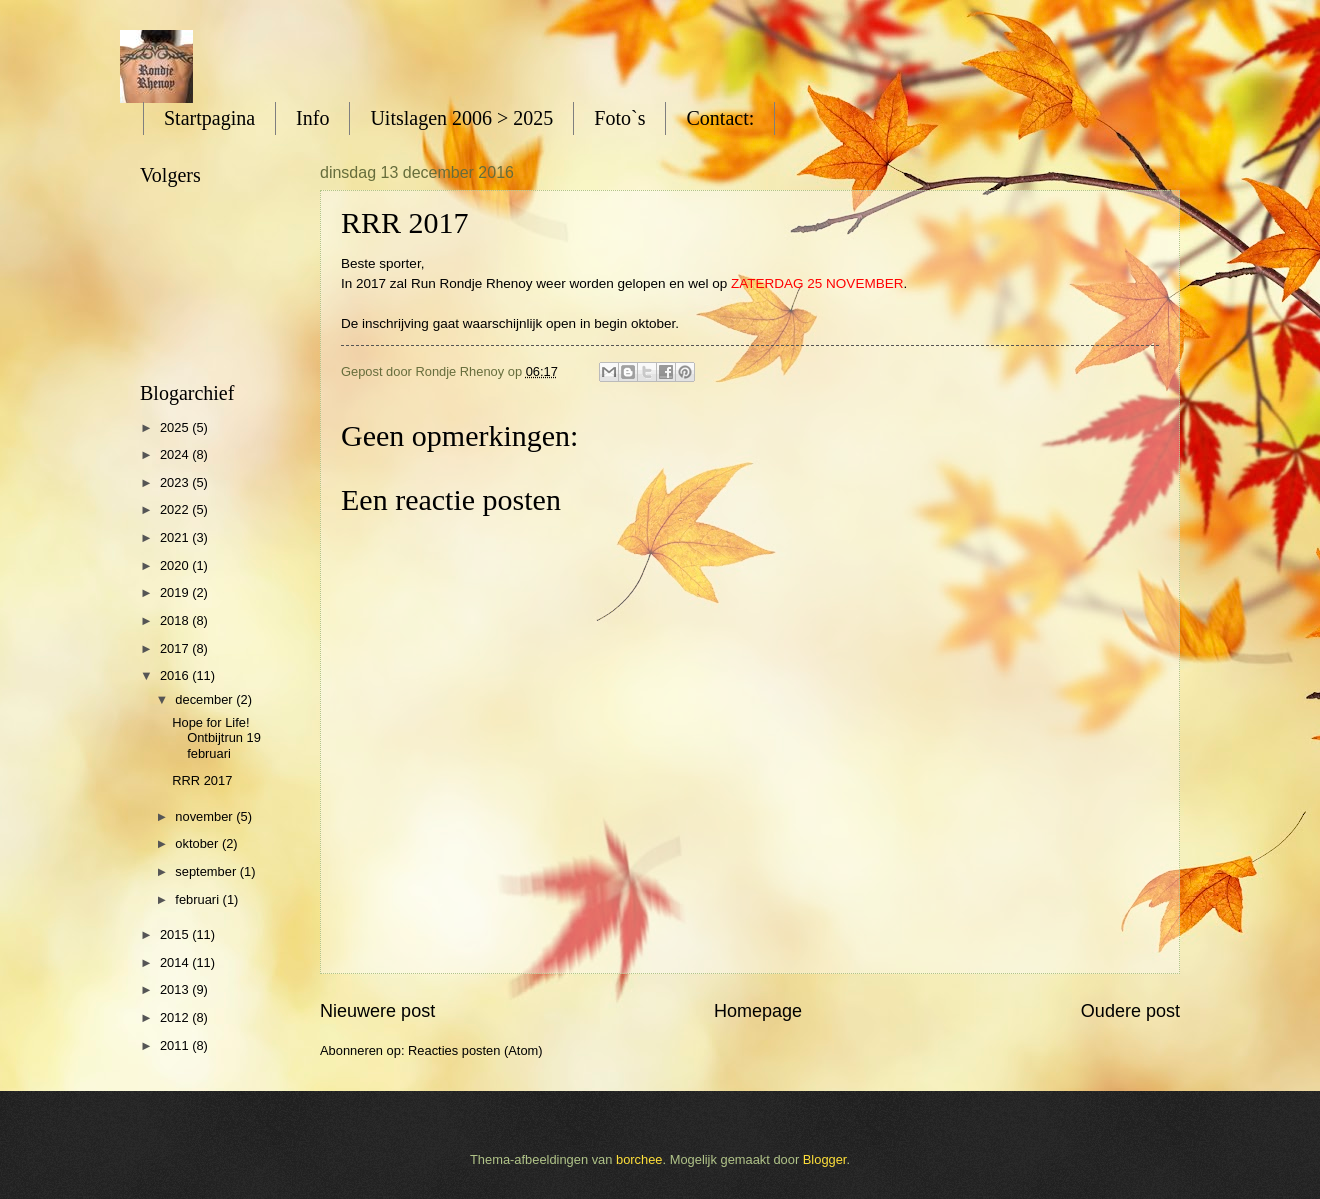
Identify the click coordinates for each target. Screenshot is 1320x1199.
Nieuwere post (377, 1011)
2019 (176, 592)
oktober (198, 843)
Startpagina (209, 118)
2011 (176, 1045)
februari (198, 899)
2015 (176, 934)
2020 (176, 565)
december (205, 699)
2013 (176, 989)
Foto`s (619, 118)
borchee (639, 1159)
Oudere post (1130, 1011)
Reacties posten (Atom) (475, 1050)
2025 (176, 427)
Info (312, 118)
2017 (176, 648)
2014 (176, 962)
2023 (176, 482)
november (205, 816)
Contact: (720, 118)
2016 (176, 675)
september (207, 871)
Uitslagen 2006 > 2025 (461, 118)
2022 (176, 509)
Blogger (825, 1159)
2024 (176, 454)
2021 (176, 537)
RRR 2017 (202, 780)
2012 (176, 1017)
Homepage (758, 1011)
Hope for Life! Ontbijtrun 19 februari (216, 738)
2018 (176, 620)
